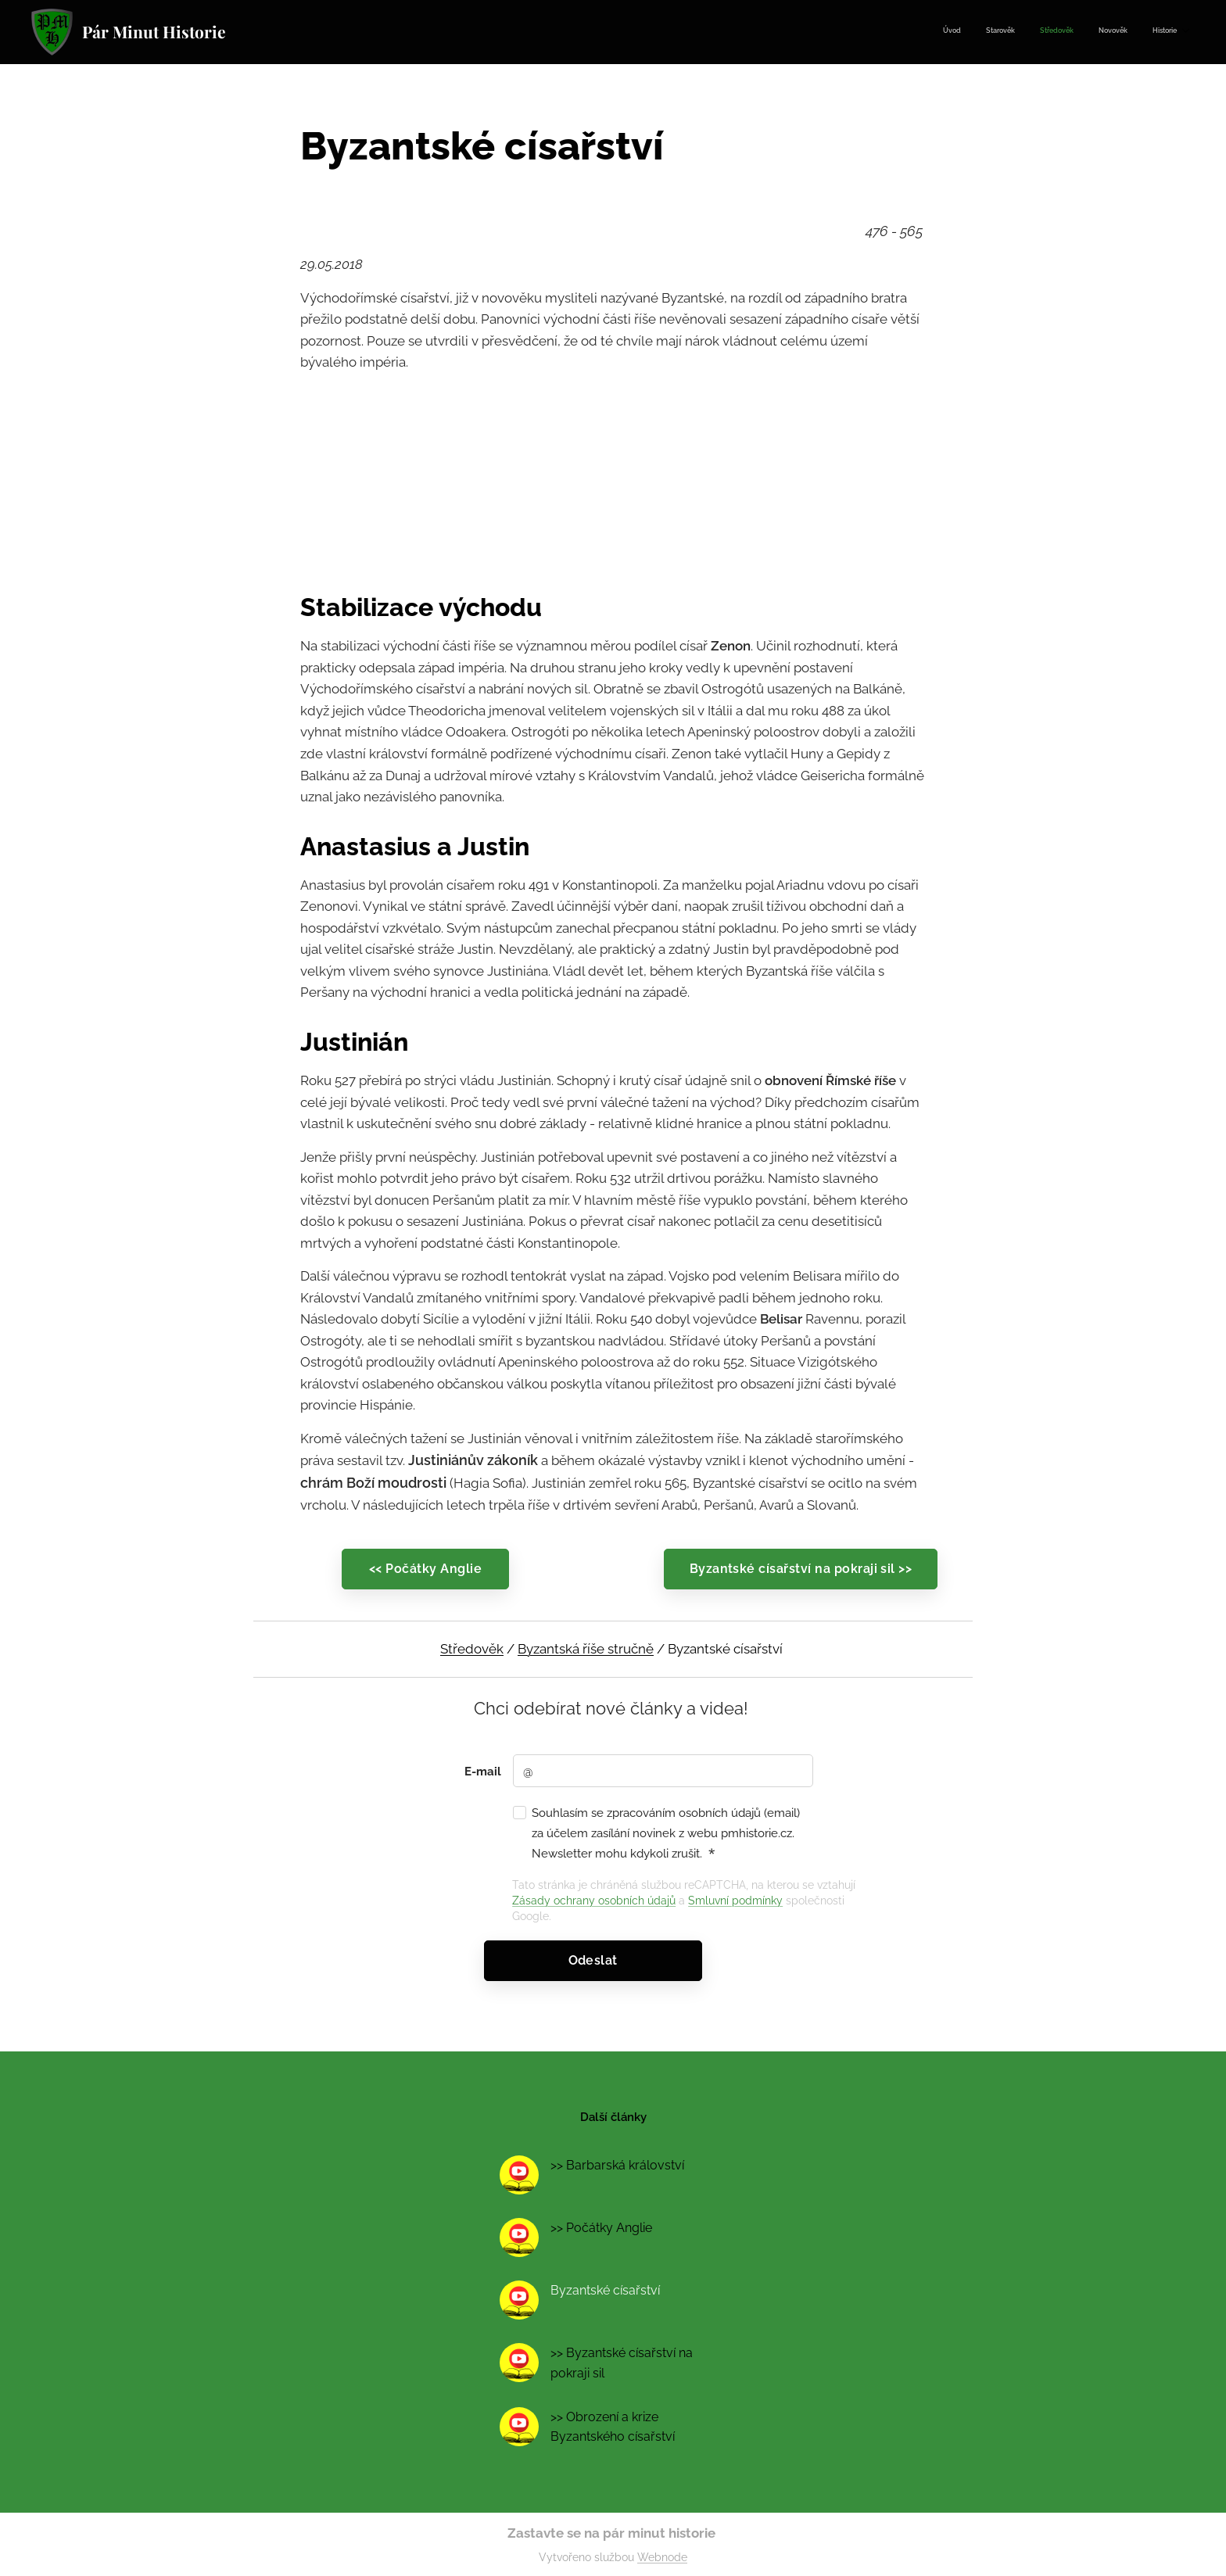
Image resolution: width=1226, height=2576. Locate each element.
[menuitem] (1081, 32)
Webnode (662, 2557)
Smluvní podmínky (735, 1900)
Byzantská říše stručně (586, 1649)
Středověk (472, 1649)
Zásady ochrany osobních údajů (594, 1900)
